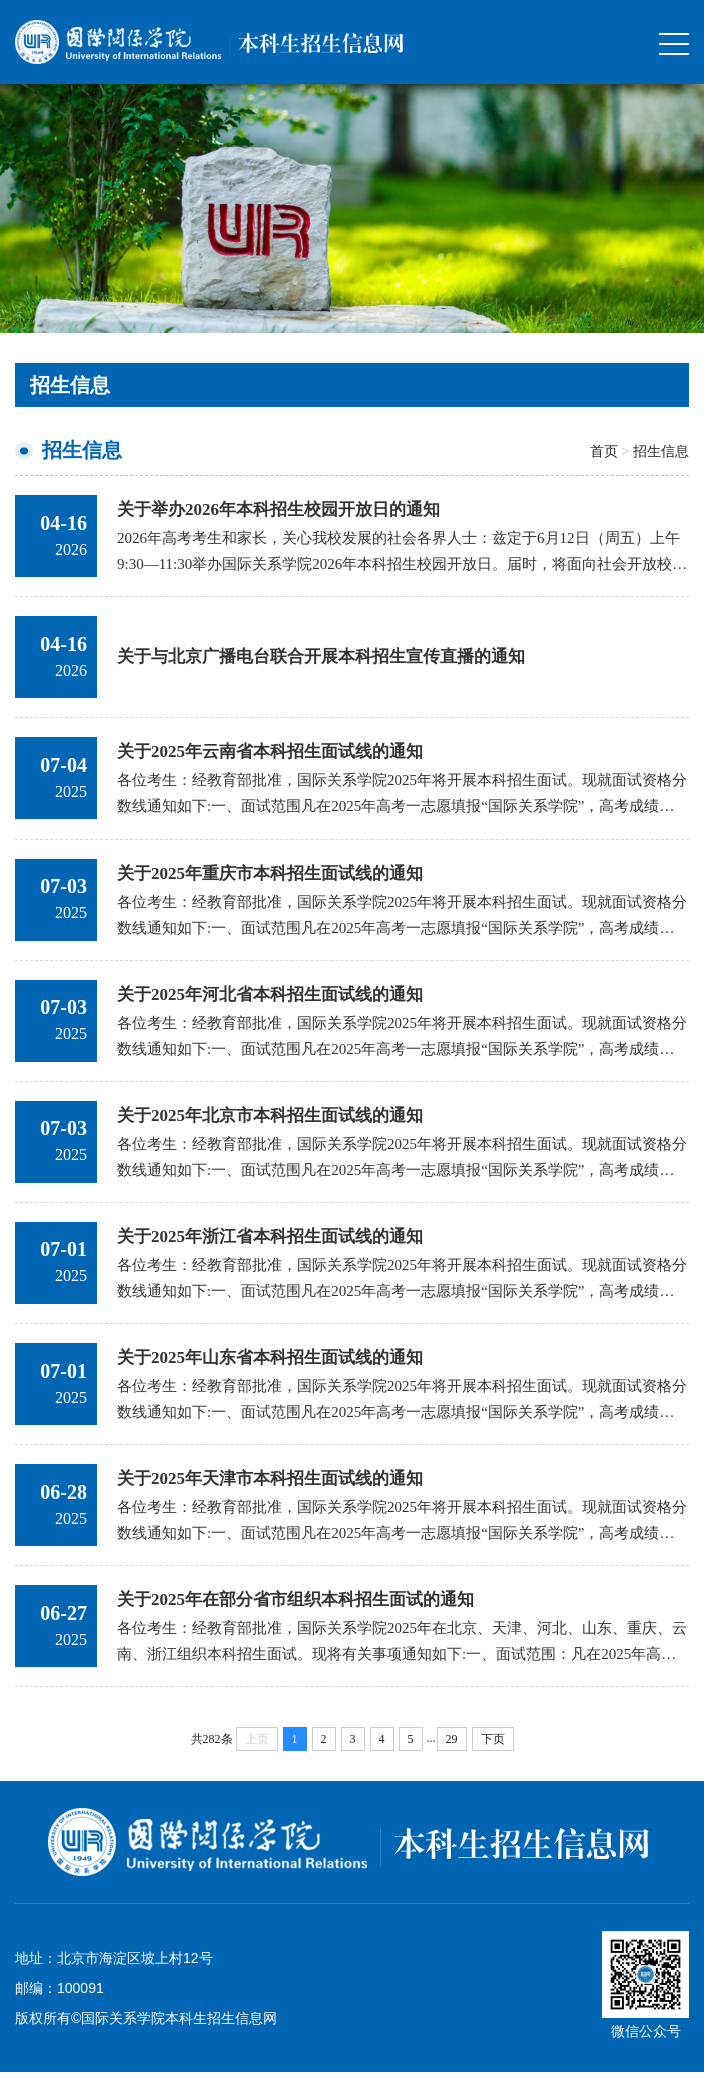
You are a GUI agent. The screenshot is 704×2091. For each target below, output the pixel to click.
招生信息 (661, 451)
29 (452, 1758)
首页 (604, 451)
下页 (493, 1758)
